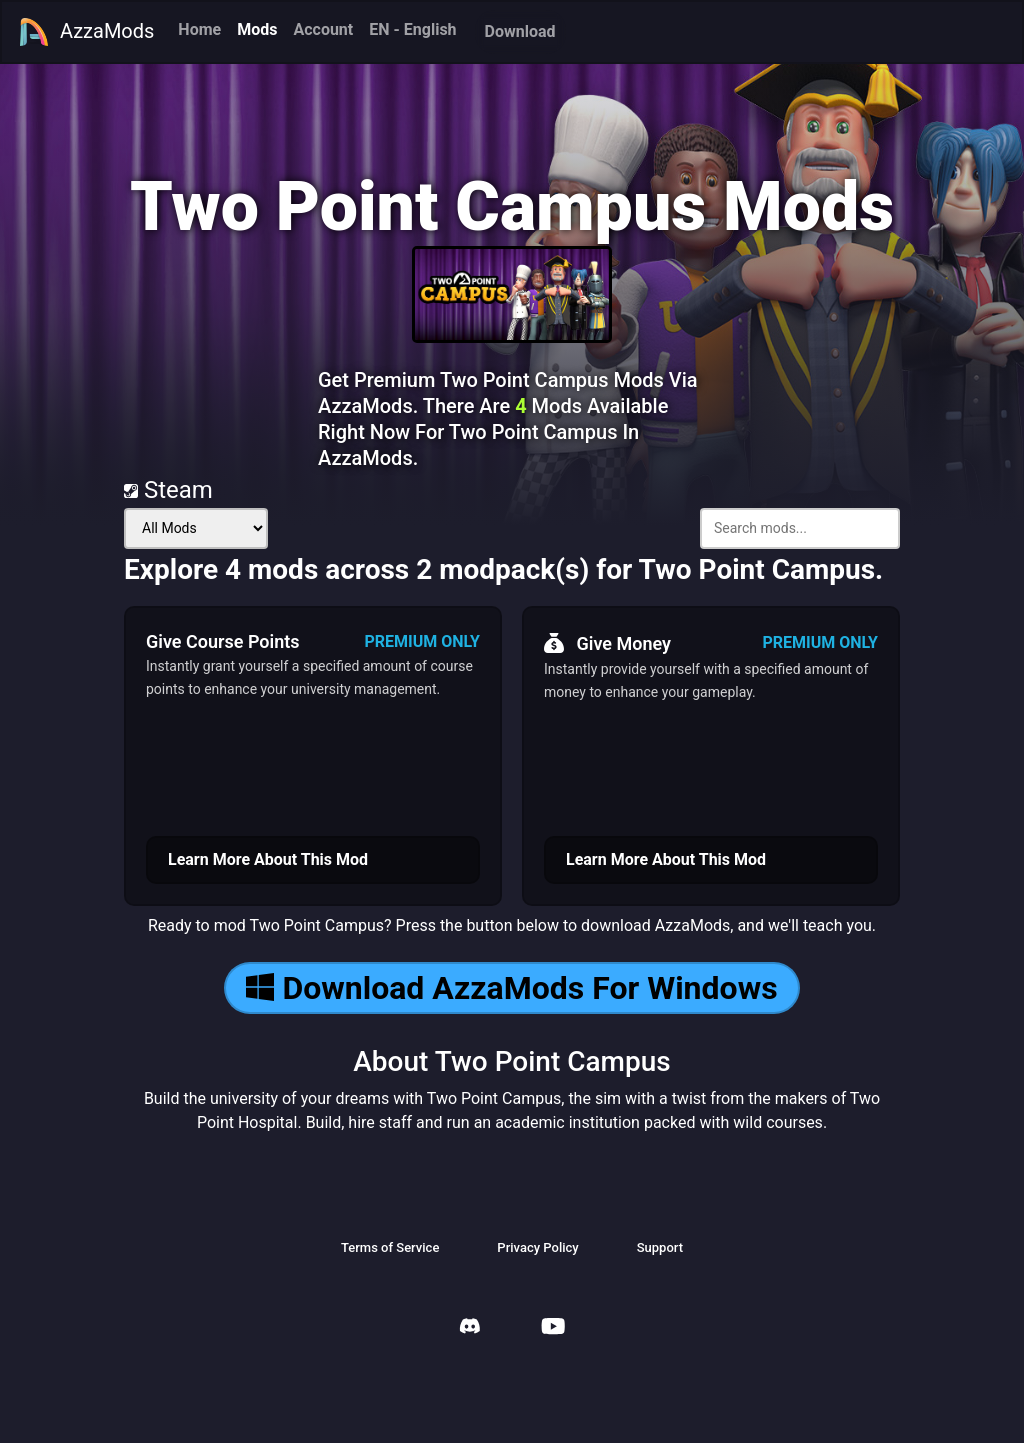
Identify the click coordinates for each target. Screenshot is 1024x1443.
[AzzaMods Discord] (470, 1328)
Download (520, 31)
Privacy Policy (537, 1247)
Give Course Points (223, 641)
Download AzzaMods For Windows (511, 988)
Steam (168, 490)
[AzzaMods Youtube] (553, 1328)
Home (199, 29)
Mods (257, 29)
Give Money (607, 643)
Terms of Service (390, 1247)
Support (660, 1247)
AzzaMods (86, 32)
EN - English (412, 29)
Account (323, 29)
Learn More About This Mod (268, 859)
